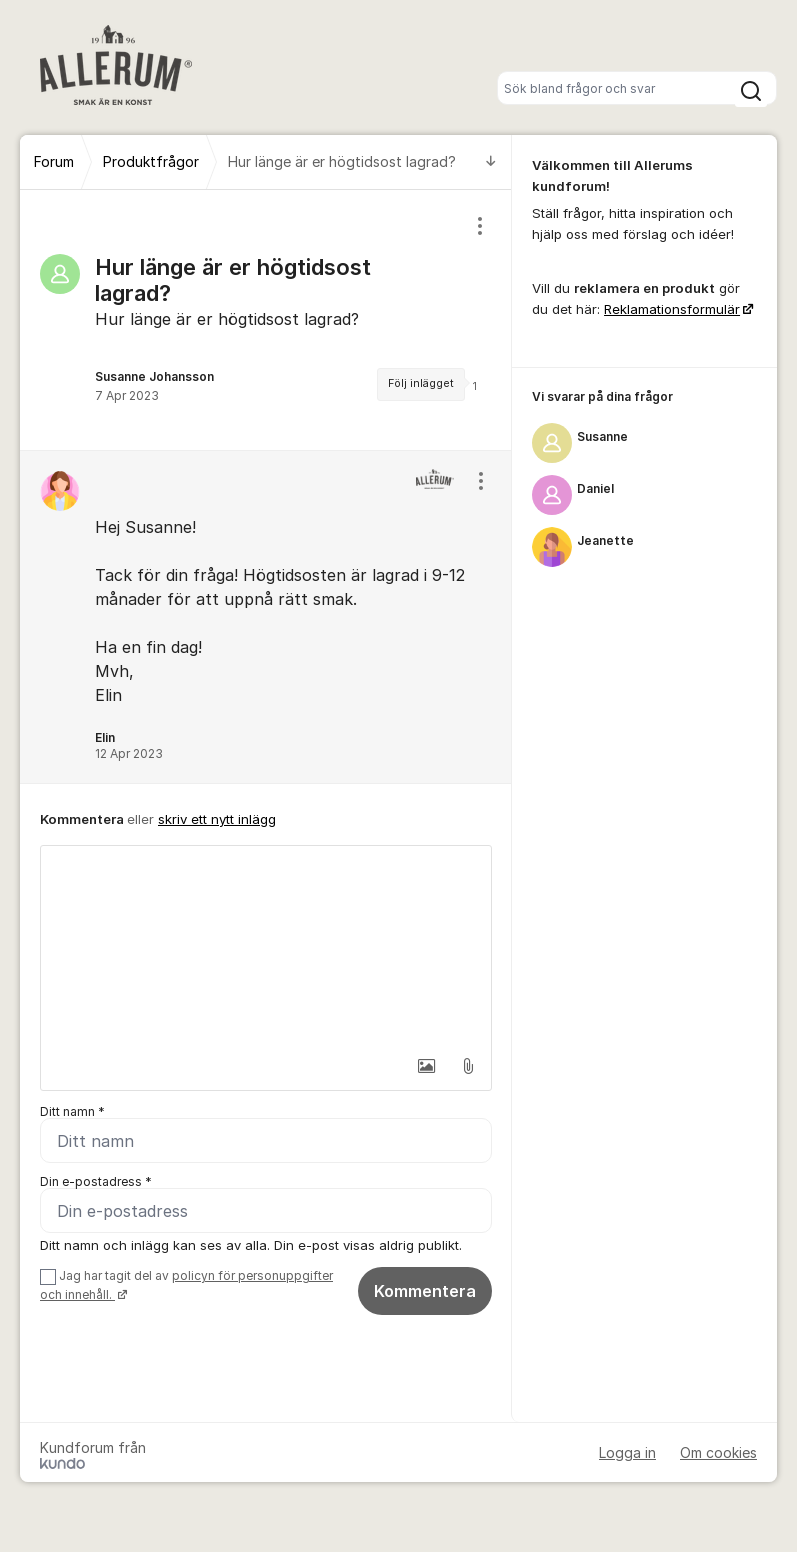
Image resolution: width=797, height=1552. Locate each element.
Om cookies (718, 1452)
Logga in (627, 1452)
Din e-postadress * (96, 1181)
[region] (266, 320)
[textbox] (266, 946)
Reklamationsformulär (672, 309)
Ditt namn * (72, 1111)
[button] (426, 1066)
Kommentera (425, 1291)
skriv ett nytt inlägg (217, 819)
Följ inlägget (421, 383)
